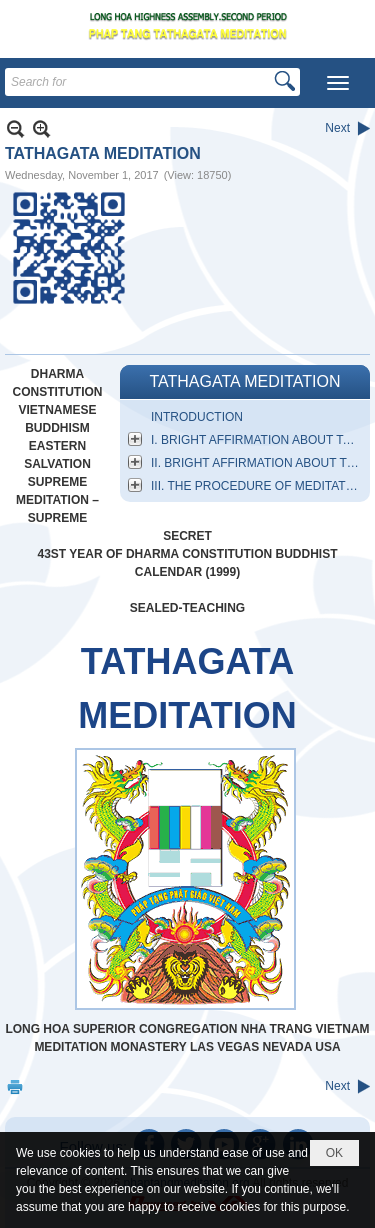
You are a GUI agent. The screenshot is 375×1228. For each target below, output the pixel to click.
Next (337, 128)
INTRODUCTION (197, 417)
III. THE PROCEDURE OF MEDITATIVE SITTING (258, 486)
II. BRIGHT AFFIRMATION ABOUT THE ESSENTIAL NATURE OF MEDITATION (258, 463)
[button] (338, 83)
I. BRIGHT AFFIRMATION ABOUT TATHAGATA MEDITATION (258, 440)
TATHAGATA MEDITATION (244, 381)
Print (15, 1086)
